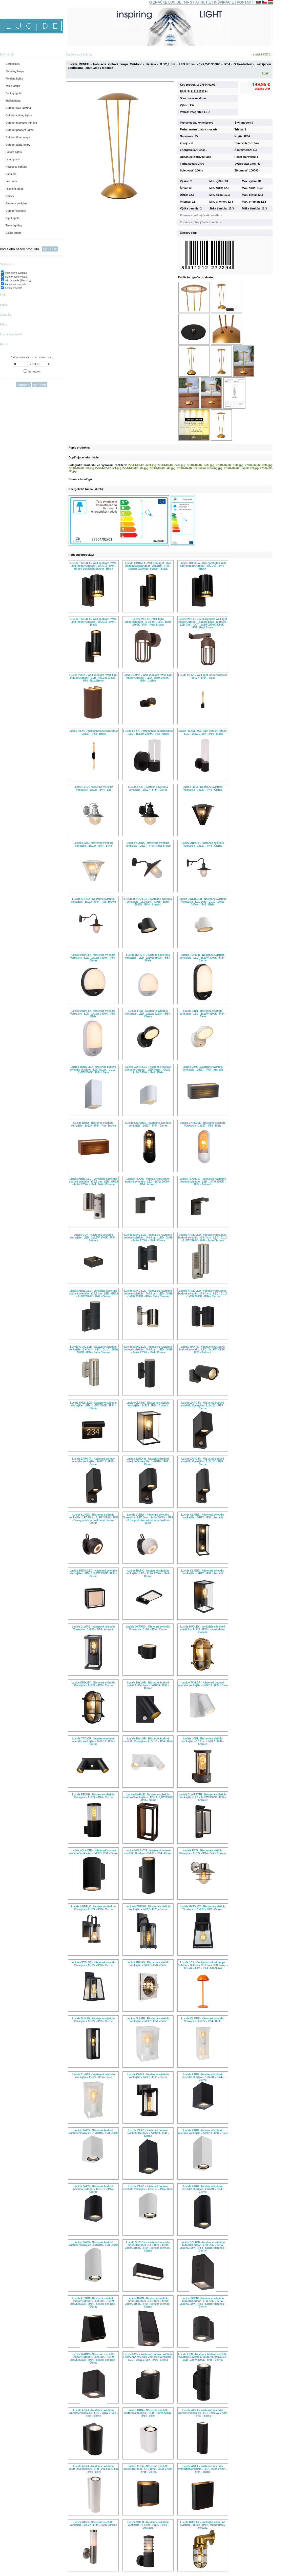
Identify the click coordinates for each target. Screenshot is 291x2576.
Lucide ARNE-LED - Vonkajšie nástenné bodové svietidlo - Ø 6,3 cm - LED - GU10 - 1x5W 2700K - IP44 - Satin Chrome (93, 1201)
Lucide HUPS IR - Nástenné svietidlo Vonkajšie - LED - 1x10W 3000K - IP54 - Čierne (93, 978)
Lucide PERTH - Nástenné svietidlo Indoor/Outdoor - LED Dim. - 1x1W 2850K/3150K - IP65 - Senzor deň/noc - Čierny (203, 2322)
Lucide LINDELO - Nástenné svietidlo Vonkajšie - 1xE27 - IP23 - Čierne (93, 1928)
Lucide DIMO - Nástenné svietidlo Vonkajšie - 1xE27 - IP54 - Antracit (202, 1084)
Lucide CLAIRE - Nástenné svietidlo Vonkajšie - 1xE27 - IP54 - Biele (148, 2040)
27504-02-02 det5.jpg (259, 465)
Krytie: (4, 344)
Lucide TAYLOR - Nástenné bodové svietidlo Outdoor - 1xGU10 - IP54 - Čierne (148, 1705)
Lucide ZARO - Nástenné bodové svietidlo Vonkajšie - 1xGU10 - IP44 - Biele (93, 2152)
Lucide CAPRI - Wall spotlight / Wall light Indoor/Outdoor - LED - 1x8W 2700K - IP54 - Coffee (148, 697)
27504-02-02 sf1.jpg (108, 468)
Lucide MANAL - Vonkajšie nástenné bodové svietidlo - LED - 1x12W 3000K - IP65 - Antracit (202, 1365)
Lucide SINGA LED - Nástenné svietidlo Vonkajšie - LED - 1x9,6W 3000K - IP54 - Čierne (93, 1589)
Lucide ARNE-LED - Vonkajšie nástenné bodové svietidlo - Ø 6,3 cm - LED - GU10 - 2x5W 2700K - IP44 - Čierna (93, 1313)
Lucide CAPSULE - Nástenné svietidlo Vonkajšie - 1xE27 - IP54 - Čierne (148, 1144)
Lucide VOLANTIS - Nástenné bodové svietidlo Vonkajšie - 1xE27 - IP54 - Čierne (93, 1872)
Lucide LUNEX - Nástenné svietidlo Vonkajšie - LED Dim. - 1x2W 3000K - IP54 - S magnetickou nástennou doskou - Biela (148, 1534)
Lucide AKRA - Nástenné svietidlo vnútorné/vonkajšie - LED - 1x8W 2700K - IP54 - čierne (93, 2433)
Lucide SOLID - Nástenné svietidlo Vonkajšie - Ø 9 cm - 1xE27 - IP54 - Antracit (148, 2545)
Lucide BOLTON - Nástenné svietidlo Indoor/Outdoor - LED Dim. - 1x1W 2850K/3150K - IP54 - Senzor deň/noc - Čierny (203, 2266)
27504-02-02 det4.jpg (229, 465)
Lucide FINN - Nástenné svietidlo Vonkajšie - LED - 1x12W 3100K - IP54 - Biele (202, 1034)
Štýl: (3, 295)
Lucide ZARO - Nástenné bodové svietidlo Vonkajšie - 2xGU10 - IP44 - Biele (203, 2152)
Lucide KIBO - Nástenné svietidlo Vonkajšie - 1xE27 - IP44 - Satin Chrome (93, 2544)
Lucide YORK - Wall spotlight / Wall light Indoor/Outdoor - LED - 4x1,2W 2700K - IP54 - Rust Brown (93, 697)
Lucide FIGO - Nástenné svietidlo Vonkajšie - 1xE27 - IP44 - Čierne (148, 809)
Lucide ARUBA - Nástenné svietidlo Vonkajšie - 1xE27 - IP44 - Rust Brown (148, 860)
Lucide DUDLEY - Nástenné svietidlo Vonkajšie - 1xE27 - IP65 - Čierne (93, 1704)
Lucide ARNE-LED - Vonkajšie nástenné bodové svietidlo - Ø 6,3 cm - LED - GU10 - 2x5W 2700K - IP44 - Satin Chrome (202, 1257)
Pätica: (4, 324)
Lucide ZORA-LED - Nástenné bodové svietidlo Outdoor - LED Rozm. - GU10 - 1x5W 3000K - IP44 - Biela (148, 1090)
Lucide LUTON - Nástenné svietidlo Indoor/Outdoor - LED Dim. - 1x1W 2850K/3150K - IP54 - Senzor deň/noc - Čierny (93, 2322)
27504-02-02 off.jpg (81, 468)
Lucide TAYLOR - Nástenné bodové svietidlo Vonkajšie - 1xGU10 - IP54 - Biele (203, 1704)
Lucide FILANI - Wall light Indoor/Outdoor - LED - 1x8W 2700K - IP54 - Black (202, 751)
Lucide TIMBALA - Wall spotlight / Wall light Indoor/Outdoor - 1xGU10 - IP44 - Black (203, 585)
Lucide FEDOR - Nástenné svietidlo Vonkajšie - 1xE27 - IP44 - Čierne (93, 1816)
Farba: (4, 304)
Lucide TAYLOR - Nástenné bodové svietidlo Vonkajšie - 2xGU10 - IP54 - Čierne (93, 1757)
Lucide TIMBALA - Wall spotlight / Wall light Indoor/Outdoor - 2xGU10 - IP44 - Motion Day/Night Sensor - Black (148, 585)
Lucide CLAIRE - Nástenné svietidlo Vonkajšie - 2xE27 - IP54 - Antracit (202, 1536)
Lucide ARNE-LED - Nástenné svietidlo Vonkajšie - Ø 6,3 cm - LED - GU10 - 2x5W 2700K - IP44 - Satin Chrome (93, 1369)
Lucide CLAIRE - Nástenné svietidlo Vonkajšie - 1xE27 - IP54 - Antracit (148, 1424)
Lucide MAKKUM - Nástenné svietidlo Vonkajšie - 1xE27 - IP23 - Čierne (148, 1928)
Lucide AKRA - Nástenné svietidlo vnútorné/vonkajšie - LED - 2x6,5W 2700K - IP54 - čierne (202, 2433)
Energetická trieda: (11, 334)
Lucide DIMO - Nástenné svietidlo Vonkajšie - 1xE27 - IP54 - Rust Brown (93, 1140)
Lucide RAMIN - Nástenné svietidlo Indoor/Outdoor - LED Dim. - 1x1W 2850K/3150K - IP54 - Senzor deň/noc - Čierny (93, 2378)
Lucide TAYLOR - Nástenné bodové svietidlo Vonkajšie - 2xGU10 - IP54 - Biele (148, 1756)
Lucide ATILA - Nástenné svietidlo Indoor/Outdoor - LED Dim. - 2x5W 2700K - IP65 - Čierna (148, 2489)
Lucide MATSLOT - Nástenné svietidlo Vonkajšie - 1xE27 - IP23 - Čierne (202, 1928)
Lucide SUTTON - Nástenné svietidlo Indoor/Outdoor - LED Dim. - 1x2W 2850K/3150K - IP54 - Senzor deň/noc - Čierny (148, 2262)
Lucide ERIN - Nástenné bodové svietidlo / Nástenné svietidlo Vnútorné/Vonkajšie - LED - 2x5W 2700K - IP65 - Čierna (202, 2377)
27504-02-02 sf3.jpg (163, 468)
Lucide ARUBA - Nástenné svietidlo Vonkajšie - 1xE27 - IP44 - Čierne (202, 860)
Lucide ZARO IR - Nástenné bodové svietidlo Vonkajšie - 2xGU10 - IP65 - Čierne (93, 1481)
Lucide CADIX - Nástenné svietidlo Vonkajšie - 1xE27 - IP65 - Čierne (148, 2096)
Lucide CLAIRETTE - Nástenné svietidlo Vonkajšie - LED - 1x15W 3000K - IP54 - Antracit (202, 1817)
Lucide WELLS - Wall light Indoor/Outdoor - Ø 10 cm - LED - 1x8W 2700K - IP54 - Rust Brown (147, 641)
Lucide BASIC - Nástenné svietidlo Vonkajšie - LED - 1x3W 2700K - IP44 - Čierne (148, 1589)
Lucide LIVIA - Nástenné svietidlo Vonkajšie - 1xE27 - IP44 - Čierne (202, 809)
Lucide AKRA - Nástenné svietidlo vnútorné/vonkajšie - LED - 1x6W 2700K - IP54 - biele (147, 2433)
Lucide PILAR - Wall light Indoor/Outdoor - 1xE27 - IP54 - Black (202, 695)
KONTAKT (245, 2)
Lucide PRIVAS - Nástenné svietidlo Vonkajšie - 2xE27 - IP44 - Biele (148, 1984)
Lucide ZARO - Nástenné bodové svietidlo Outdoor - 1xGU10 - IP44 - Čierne (202, 2097)
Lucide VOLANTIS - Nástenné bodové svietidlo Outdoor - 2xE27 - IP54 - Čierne (148, 1872)
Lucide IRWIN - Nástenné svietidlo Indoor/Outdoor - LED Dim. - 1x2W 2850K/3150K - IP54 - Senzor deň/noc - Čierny (148, 2322)
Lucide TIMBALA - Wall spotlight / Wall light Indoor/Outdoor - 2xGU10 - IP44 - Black (93, 641)
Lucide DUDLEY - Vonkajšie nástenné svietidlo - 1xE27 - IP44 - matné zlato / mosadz (202, 2545)
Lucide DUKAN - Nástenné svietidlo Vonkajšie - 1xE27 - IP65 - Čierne (93, 2040)
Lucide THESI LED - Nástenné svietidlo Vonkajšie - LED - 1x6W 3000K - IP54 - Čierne (93, 1421)
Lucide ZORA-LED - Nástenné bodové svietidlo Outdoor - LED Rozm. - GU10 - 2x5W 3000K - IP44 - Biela (93, 1090)
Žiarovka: (6, 314)
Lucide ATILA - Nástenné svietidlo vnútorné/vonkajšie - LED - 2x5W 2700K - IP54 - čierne (202, 2489)
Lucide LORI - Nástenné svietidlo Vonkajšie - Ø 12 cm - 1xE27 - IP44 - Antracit (202, 1761)
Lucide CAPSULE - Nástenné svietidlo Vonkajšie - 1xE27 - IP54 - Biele (202, 1144)
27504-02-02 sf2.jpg (135, 468)
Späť (264, 73)
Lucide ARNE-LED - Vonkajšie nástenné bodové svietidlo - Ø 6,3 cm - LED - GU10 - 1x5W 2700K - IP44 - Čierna (147, 1257)
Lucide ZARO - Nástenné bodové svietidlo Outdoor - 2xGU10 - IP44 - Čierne (148, 2153)
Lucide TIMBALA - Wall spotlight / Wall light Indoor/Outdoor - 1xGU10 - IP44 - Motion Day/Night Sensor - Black (93, 585)
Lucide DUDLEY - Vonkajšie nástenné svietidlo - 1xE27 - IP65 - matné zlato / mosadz (202, 1649)
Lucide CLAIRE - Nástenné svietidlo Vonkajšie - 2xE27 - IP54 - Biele (202, 2040)
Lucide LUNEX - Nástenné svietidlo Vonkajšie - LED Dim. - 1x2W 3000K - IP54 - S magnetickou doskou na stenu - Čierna (93, 1534)
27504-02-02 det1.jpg (142, 465)
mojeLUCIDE (262, 54)
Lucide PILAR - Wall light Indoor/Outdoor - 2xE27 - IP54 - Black (93, 751)
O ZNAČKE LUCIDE (165, 2)
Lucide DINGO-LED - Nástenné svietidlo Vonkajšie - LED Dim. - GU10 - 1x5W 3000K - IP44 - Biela (202, 922)
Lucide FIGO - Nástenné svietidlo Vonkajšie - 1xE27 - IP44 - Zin (93, 809)
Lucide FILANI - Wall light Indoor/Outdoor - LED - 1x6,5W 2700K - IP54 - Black (148, 751)
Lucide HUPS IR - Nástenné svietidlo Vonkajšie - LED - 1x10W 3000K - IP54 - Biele (148, 978)
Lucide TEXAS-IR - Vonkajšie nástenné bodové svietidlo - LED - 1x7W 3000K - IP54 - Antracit (202, 1197)
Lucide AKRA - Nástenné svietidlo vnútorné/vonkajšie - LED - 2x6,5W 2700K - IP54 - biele (93, 2489)
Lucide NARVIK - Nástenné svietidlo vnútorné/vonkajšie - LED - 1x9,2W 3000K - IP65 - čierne (148, 1817)
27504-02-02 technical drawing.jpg (199, 468)
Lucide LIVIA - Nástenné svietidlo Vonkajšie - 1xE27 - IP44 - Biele (93, 865)
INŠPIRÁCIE (224, 2)
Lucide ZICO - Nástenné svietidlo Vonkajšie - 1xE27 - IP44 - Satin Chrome (202, 1872)
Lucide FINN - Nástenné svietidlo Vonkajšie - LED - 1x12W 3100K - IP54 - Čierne (148, 1034)
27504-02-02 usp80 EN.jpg (241, 468)
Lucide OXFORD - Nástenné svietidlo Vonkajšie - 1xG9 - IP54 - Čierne (148, 1644)
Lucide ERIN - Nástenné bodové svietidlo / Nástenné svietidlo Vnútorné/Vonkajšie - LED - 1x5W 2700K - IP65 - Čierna (148, 2377)
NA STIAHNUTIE (197, 2)
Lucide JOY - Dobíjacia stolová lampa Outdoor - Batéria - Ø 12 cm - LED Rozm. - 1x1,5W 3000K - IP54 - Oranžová (203, 1985)
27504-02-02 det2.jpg (171, 465)
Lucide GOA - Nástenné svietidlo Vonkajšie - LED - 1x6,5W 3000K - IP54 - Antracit (93, 1253)
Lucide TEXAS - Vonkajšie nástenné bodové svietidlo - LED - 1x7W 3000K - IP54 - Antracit (148, 1197)
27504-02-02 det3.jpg (200, 465)
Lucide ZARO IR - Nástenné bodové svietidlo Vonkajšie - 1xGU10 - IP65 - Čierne (202, 1425)
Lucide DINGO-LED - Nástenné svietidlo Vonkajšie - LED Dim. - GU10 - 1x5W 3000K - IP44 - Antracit (148, 922)
